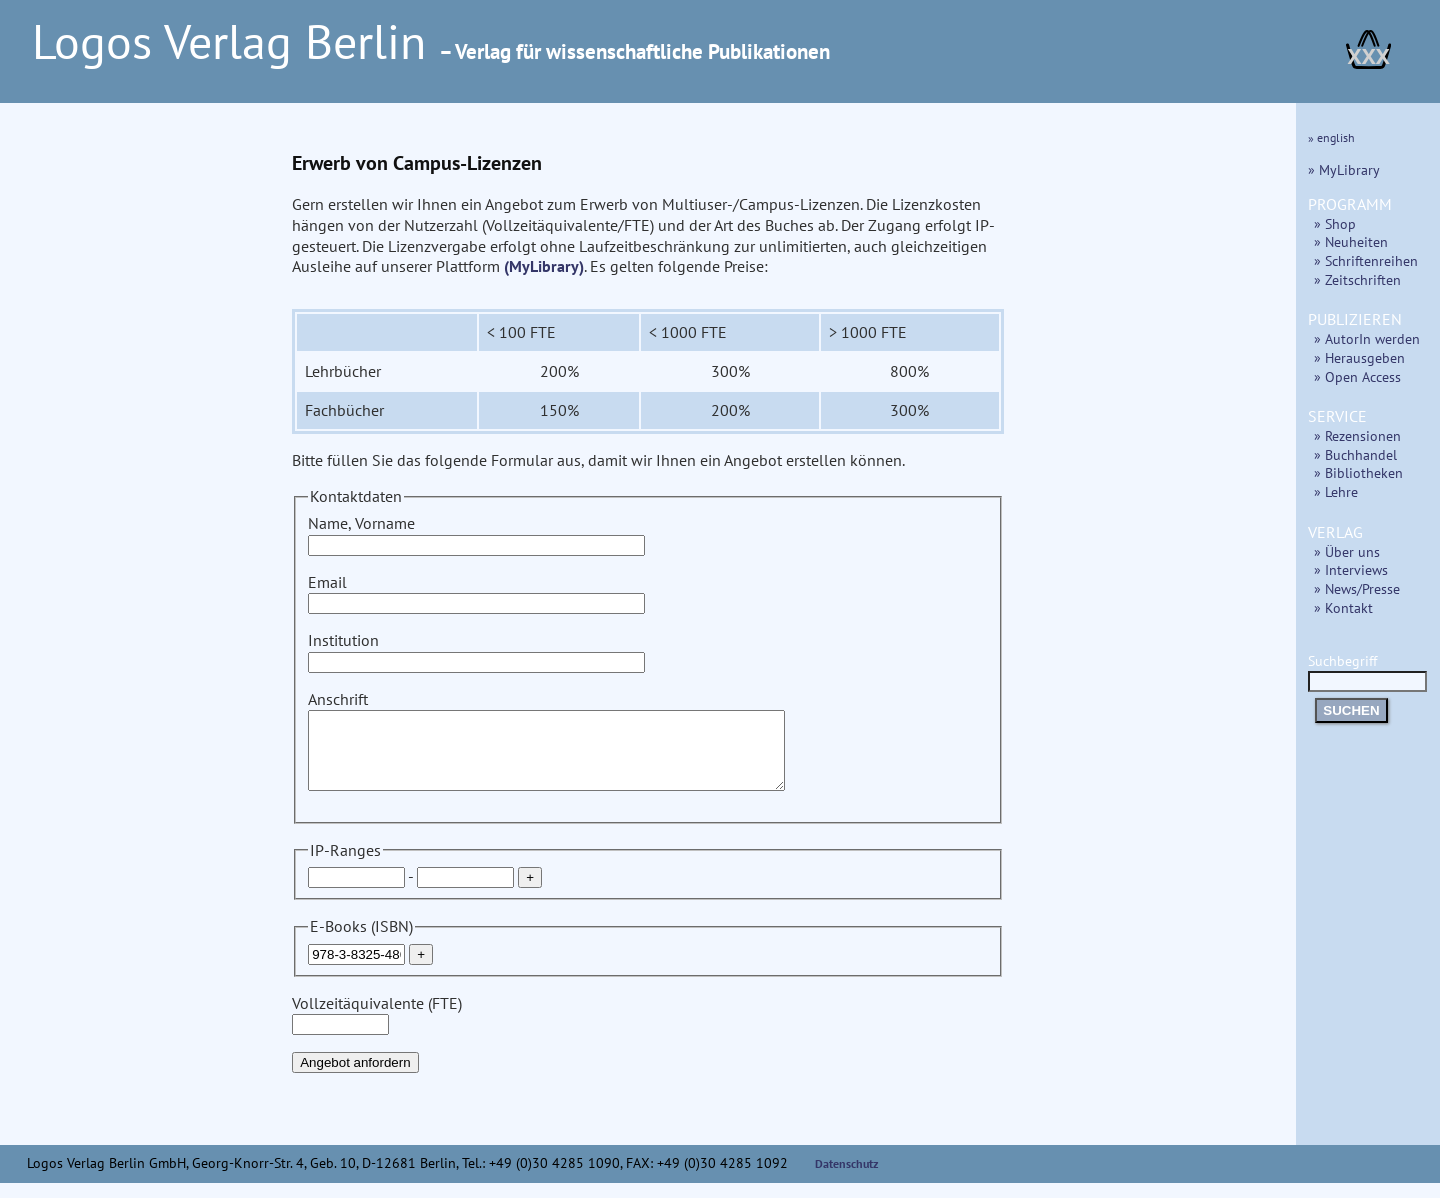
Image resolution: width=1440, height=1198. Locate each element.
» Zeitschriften (1357, 279)
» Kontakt (1343, 607)
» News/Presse (1357, 588)
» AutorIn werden (1367, 338)
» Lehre (1336, 491)
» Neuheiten (1351, 241)
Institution (476, 650)
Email (476, 592)
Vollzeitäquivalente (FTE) (377, 1028)
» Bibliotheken (1358, 472)
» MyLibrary (1344, 169)
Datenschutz (847, 1178)
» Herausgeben (1359, 357)
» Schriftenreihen (1366, 260)
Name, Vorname (476, 533)
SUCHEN (1351, 710)
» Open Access (1357, 376)
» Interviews (1351, 569)
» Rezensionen (1357, 435)
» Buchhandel (1355, 454)
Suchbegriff (1367, 670)
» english (1331, 137)
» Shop (1335, 223)
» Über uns (1347, 551)
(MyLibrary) (544, 266)
